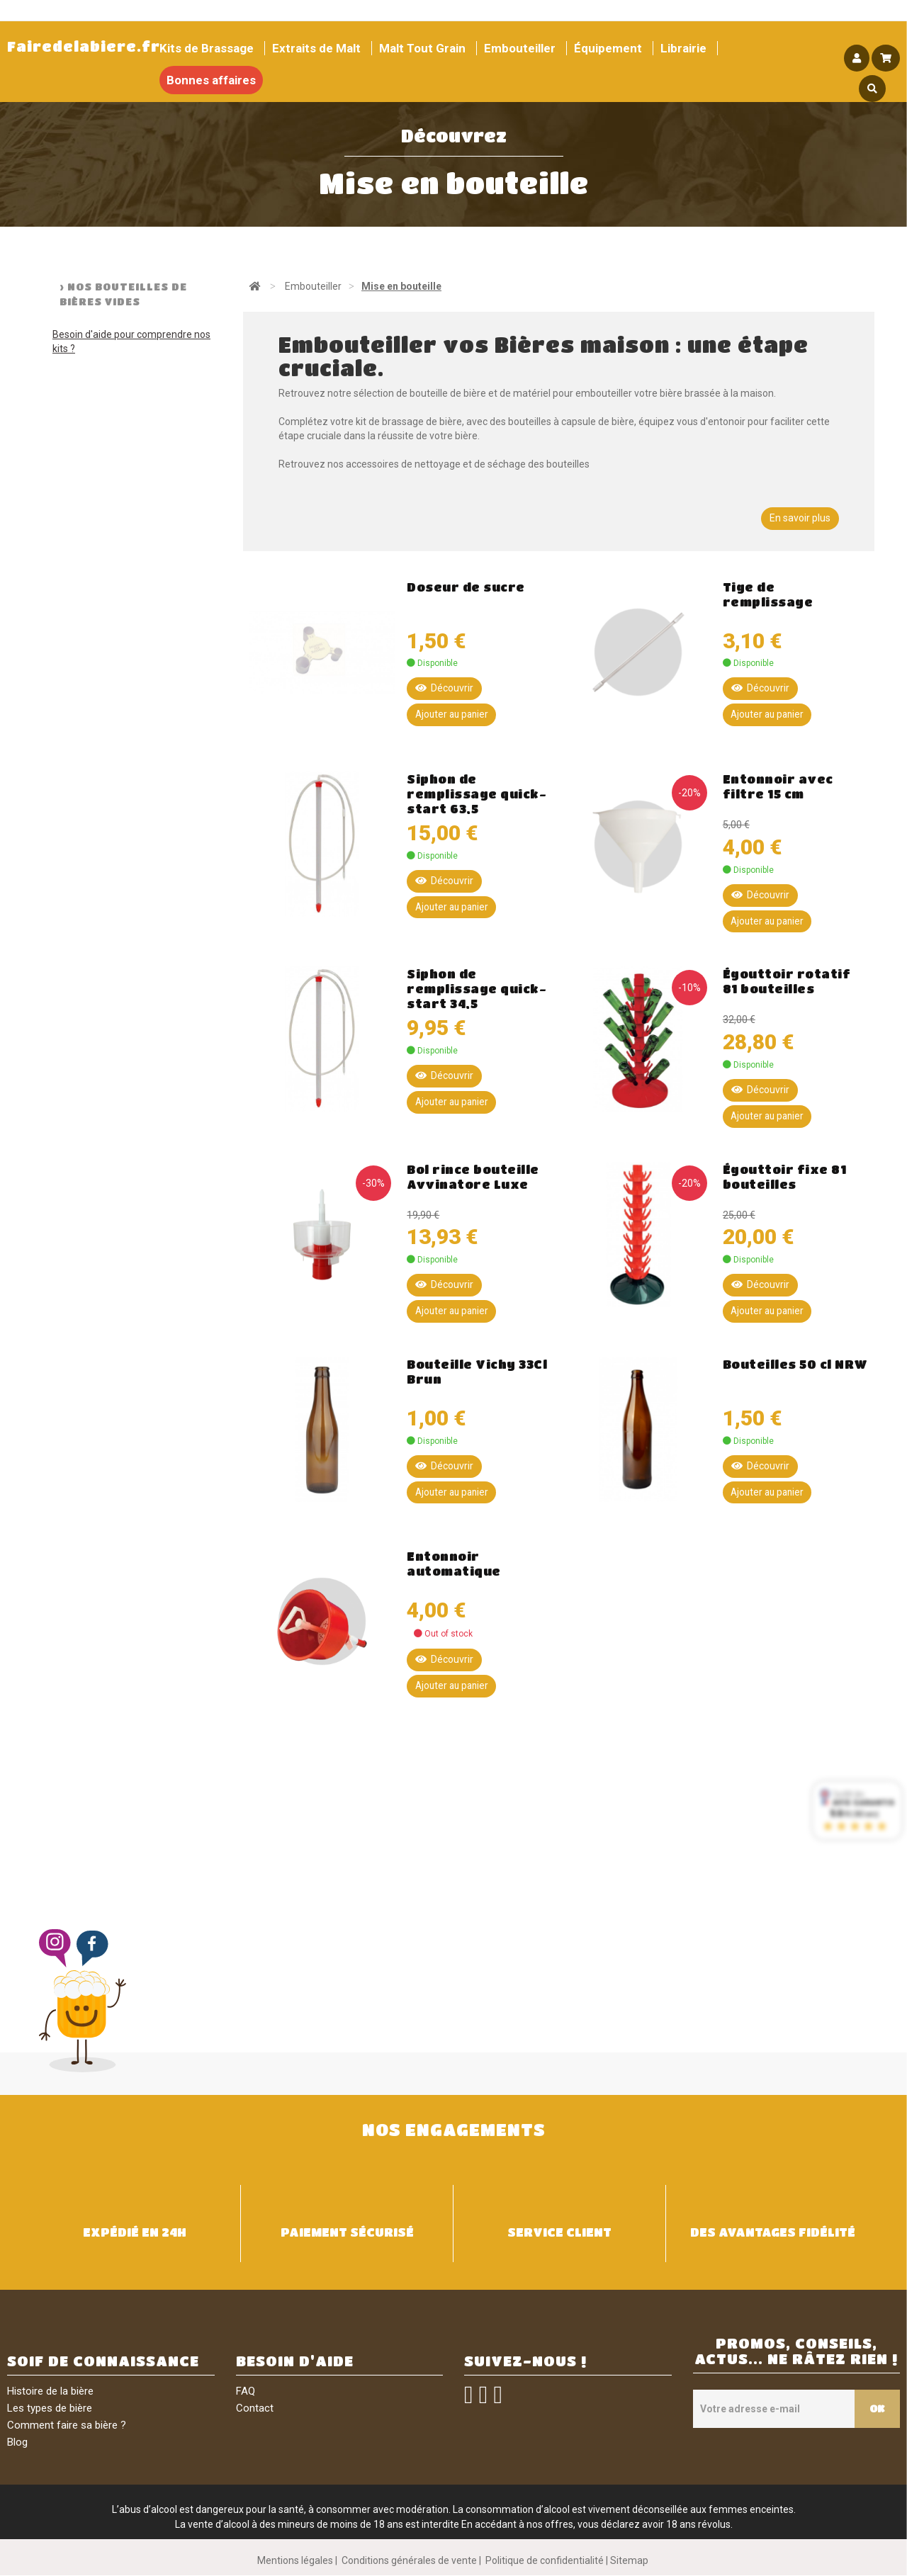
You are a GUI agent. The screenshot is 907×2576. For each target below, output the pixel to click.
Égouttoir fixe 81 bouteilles (785, 1177)
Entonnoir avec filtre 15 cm (778, 786)
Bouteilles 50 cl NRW (795, 1365)
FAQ (245, 2391)
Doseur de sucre (466, 587)
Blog (17, 2442)
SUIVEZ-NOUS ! (525, 2362)
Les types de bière (49, 2408)
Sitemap (629, 2561)
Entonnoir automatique (454, 1564)
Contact (255, 2408)
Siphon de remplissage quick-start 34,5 (476, 989)
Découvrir (444, 688)
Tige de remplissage (768, 594)
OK (874, 2408)
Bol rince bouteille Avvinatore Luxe (473, 1177)
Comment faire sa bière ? (66, 2425)
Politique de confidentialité (544, 2561)
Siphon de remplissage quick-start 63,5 (476, 793)
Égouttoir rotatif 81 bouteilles (787, 982)
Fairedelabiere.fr (83, 46)
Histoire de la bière (50, 2391)
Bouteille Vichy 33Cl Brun (477, 1372)
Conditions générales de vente (409, 2561)
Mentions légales (295, 2561)
